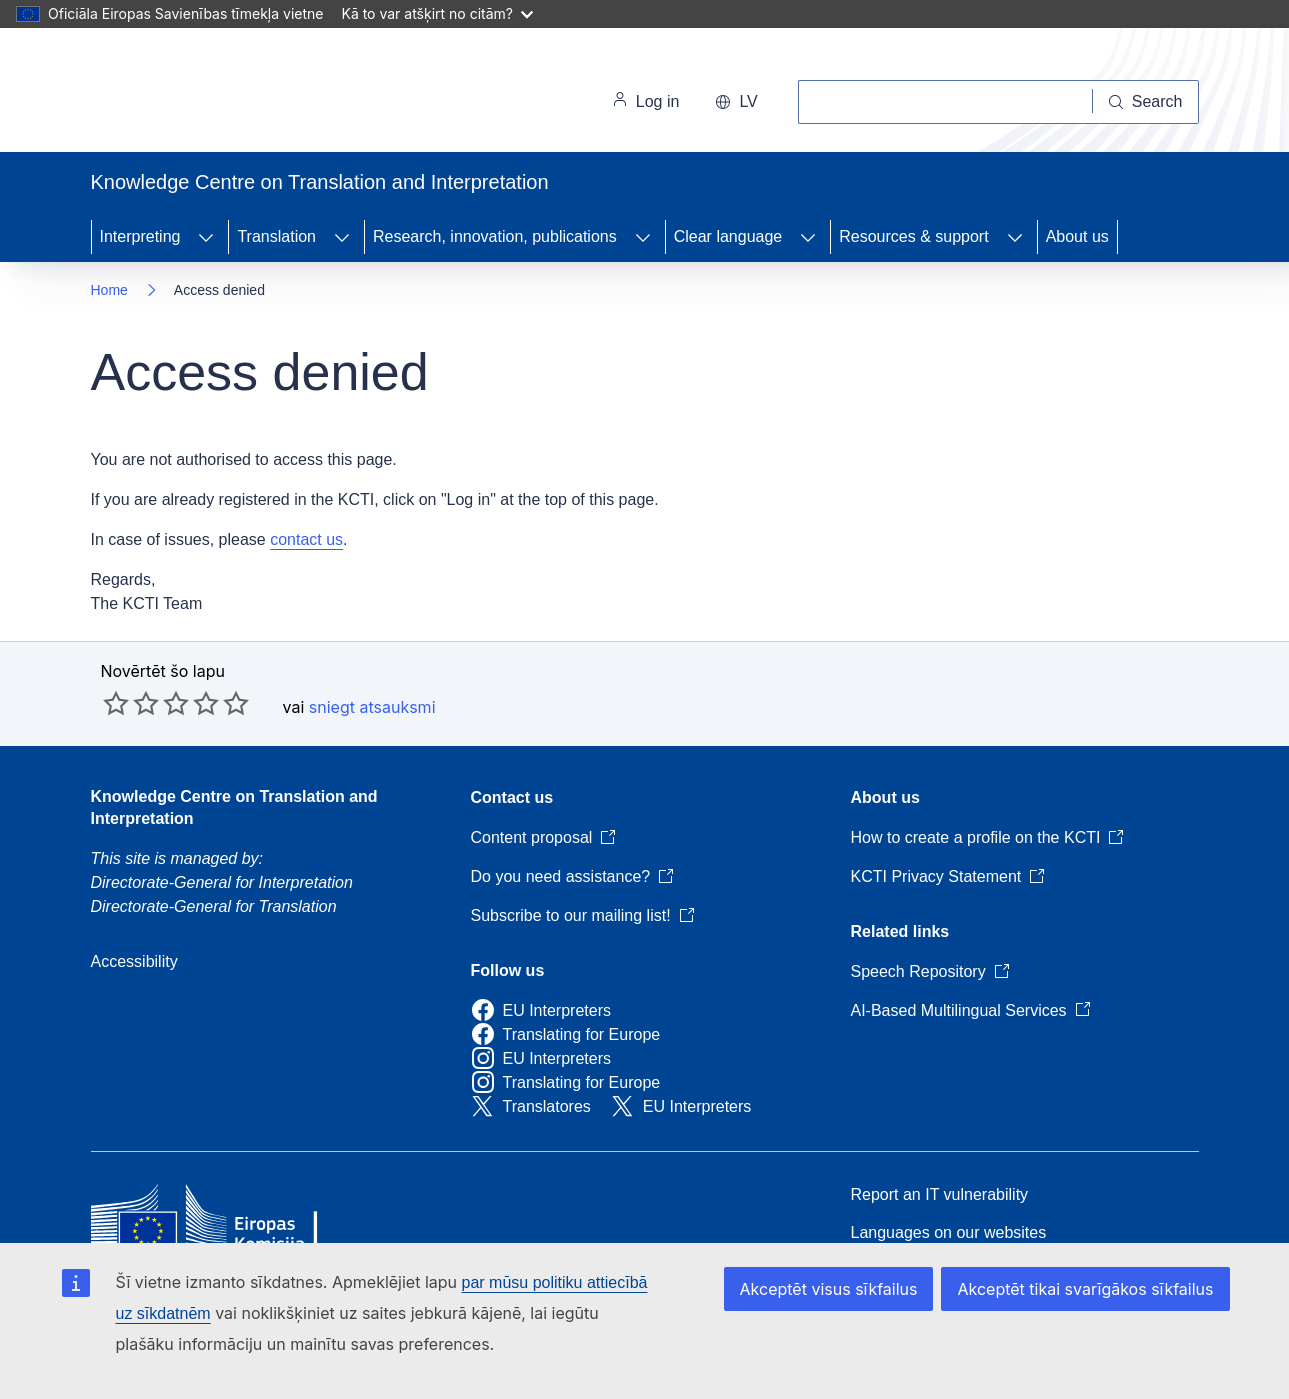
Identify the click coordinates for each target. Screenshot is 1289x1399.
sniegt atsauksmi (372, 707)
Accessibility (134, 961)
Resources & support (913, 236)
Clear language (728, 236)
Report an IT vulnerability (940, 1194)
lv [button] (736, 101)
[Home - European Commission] (228, 94)
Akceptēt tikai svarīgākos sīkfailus (1085, 1289)
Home (109, 290)
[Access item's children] (206, 237)
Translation (276, 236)
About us (1077, 236)
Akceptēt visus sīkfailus (829, 1289)
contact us (306, 539)
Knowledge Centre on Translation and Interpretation (234, 807)
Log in (646, 102)
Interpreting (140, 236)
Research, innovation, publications (495, 236)
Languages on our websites (949, 1232)
